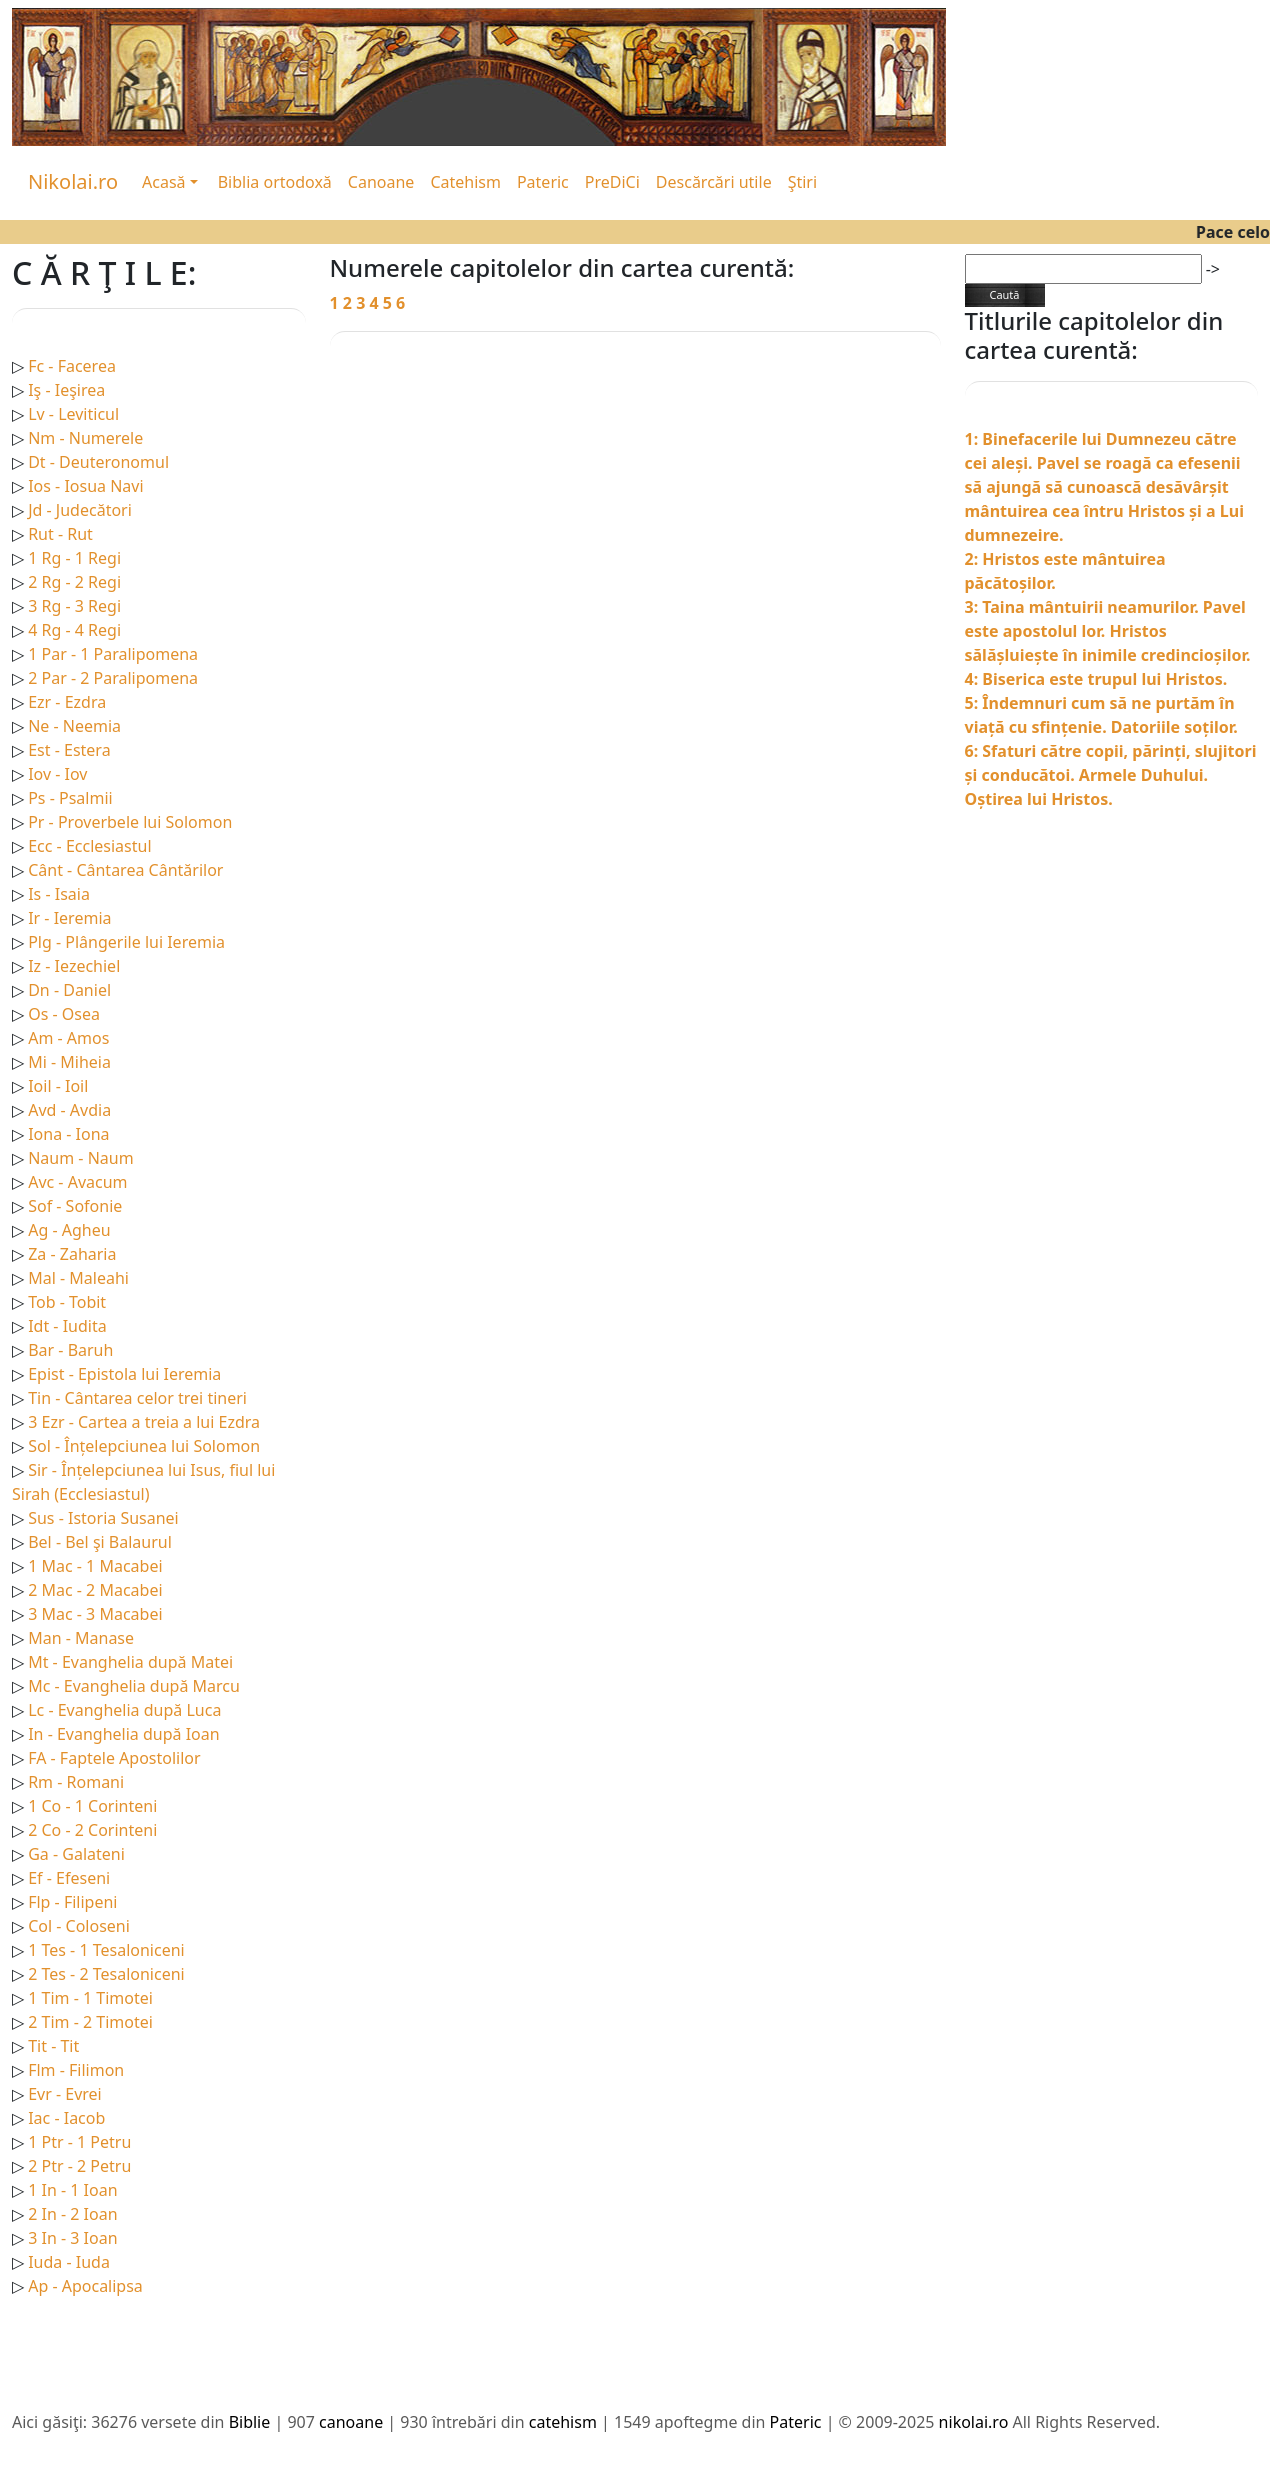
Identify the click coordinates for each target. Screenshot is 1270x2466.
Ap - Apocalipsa (85, 2286)
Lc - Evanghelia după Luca (124, 1710)
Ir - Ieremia (69, 918)
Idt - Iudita (67, 1326)
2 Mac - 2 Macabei (95, 1590)
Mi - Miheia (69, 1062)
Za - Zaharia (72, 1254)
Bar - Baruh (70, 1350)
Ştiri (802, 182)
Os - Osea (64, 1014)
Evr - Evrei (65, 2094)
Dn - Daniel (69, 990)
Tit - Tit (53, 2046)
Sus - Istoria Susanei (103, 1518)
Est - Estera (69, 750)
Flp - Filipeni (72, 1902)
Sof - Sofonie (75, 1206)
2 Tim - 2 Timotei (90, 2022)
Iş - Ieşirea (66, 390)
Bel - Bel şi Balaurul (100, 1542)
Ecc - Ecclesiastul (89, 846)
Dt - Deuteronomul (98, 462)
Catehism (465, 182)
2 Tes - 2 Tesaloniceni (106, 1974)
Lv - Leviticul (73, 414)
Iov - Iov (57, 774)
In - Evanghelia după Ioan (124, 1734)
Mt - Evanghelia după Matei (130, 1662)
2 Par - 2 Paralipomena (113, 678)
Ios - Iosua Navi (85, 486)
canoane (351, 2422)
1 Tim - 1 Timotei (90, 1998)
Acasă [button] (164, 182)
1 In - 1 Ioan (72, 2190)
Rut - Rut (60, 534)
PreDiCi (612, 182)
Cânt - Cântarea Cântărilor (125, 870)
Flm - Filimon (76, 2070)
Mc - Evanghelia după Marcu (134, 1686)
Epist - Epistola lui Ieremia (124, 1374)
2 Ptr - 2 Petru (79, 2166)
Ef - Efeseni (69, 1878)
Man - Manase (81, 1638)
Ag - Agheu (69, 1230)
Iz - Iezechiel (74, 966)
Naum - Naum (80, 1158)
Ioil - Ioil (58, 1086)
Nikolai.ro (73, 181)
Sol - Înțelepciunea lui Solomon (144, 1446)
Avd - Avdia (69, 1110)
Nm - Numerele (85, 438)
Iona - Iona (68, 1134)
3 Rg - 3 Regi (74, 606)
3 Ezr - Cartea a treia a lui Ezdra (144, 1422)
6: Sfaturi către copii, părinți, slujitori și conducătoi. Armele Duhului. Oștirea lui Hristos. (1111, 775)
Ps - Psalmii (70, 798)
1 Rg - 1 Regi (74, 558)
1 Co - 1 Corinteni (92, 1806)
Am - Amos (68, 1038)
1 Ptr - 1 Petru (79, 2142)
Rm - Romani (76, 1782)
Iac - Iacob (66, 2118)
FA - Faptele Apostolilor (114, 1758)
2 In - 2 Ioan (72, 2214)
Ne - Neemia (74, 726)
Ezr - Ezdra (67, 702)
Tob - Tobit (67, 1302)
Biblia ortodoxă (275, 182)
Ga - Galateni (76, 1854)
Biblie (250, 2422)
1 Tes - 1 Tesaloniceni (106, 1950)
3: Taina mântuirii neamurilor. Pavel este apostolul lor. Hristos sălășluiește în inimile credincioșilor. (1108, 631)
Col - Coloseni (79, 1926)
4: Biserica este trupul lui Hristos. (1096, 679)
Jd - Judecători (80, 510)
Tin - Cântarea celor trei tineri (137, 1398)
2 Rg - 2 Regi (74, 582)
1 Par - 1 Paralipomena (113, 654)
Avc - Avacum (77, 1182)
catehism (563, 2422)
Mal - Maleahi (78, 1278)
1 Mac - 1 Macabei (95, 1566)
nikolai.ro (974, 2422)
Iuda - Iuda (69, 2262)
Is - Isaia (59, 894)
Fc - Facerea (72, 366)
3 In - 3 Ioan (72, 2238)
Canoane (381, 182)
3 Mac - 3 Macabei (95, 1614)
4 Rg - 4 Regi (74, 630)
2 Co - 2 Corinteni (92, 1830)
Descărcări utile (714, 182)
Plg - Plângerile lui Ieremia (126, 942)
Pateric (543, 182)
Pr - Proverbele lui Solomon (130, 822)
